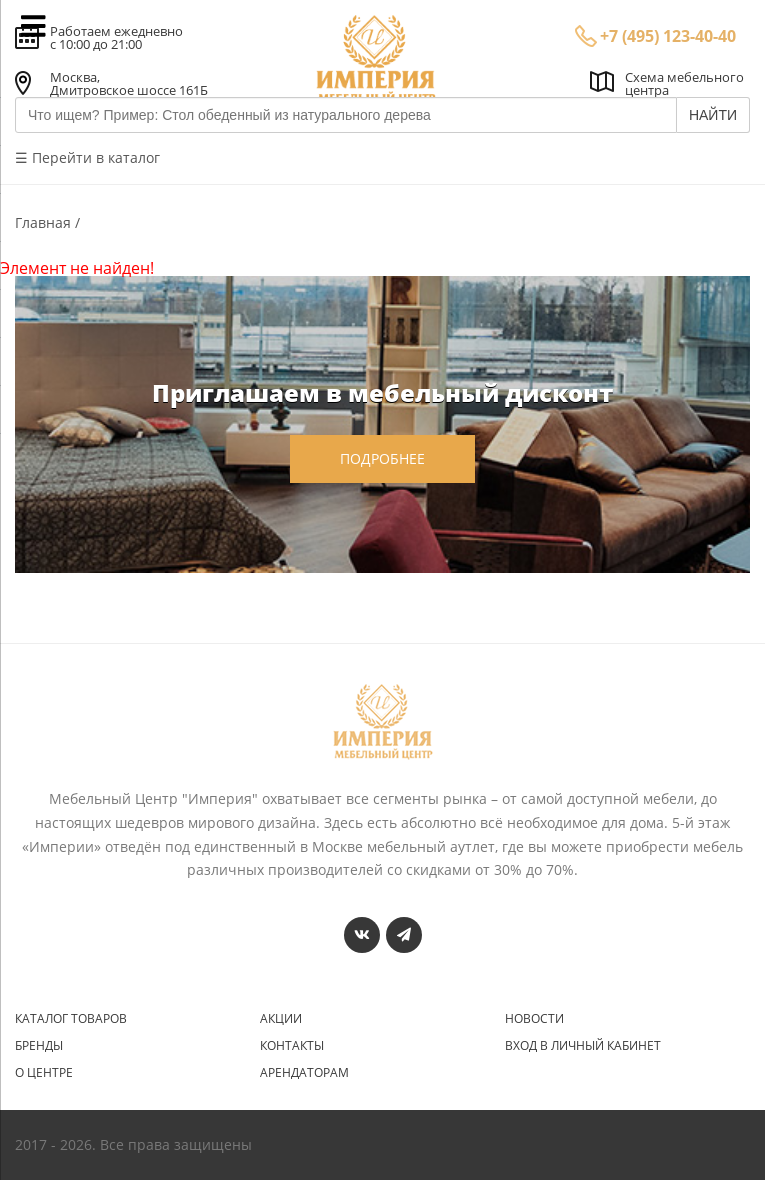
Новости (534, 1019)
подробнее (382, 458)
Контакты (292, 1046)
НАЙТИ (713, 115)
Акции (281, 1019)
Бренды (39, 1046)
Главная (45, 222)
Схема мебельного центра (684, 83)
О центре (44, 1073)
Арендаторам (304, 1073)
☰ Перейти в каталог (87, 157)
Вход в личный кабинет (583, 1046)
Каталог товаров (71, 1019)
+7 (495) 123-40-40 (668, 36)
